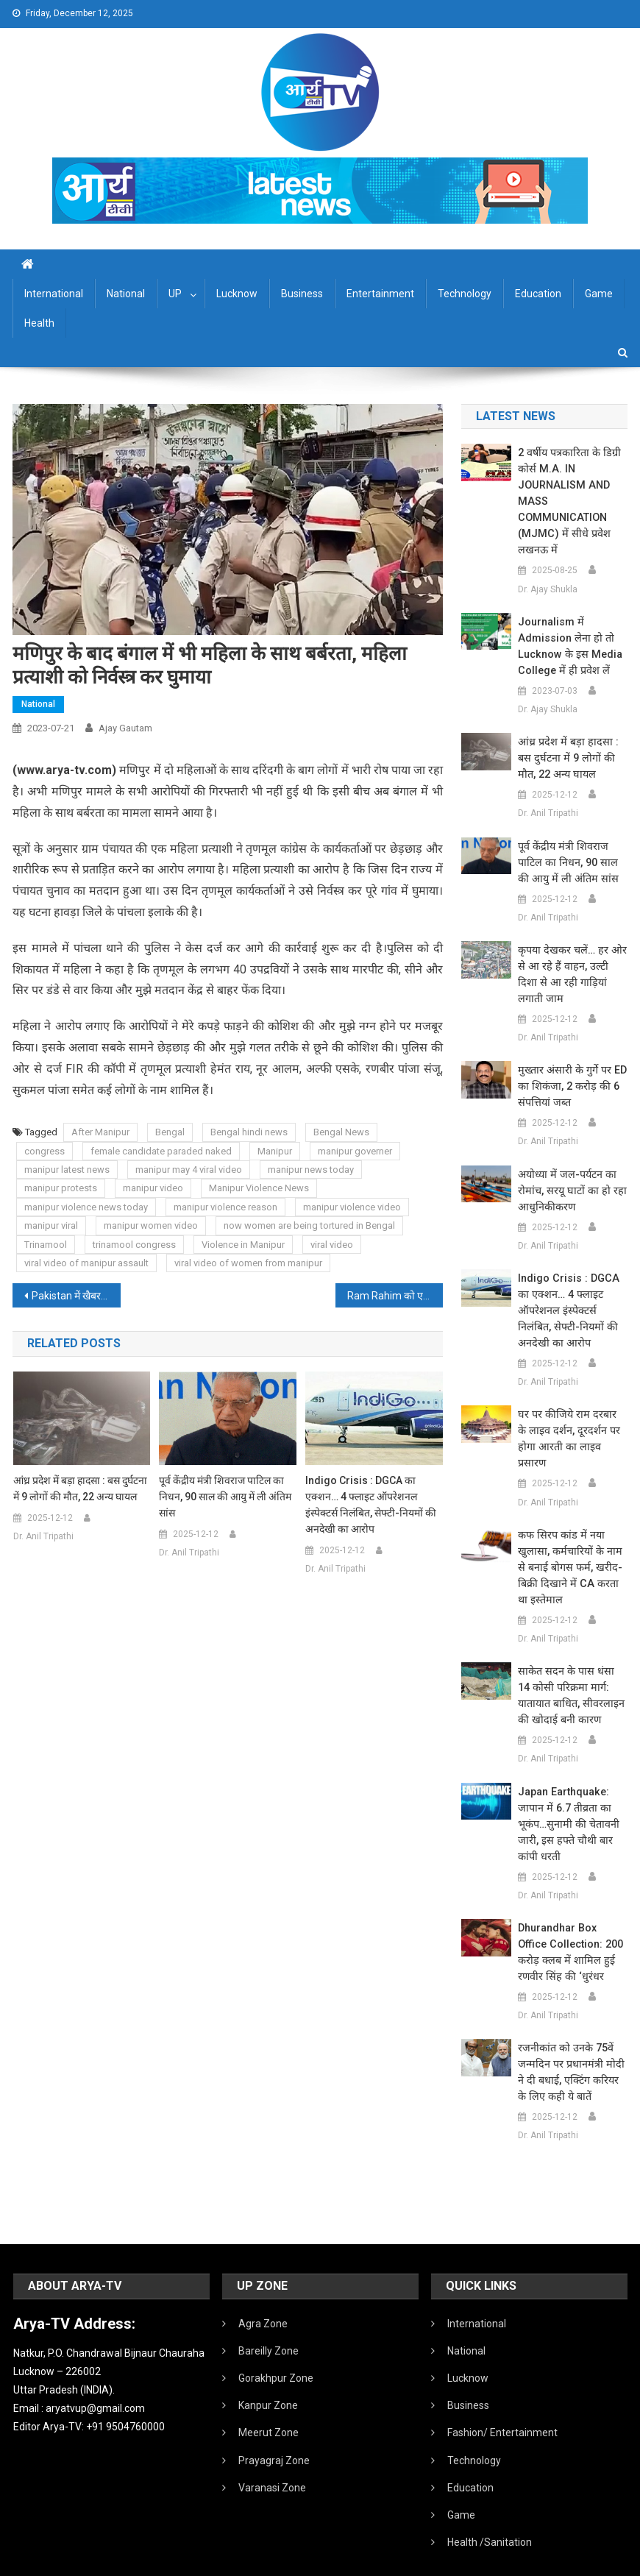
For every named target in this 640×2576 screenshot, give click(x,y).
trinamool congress (134, 1244)
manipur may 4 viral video (188, 1169)
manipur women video (151, 1225)
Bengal (170, 1132)
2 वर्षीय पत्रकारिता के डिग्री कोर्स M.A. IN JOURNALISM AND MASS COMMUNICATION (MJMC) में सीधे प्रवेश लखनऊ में (567, 501)
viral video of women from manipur (248, 1263)
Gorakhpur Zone (275, 2346)
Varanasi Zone (272, 2455)
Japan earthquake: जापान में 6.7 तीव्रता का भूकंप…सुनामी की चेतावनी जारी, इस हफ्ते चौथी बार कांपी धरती (567, 1792)
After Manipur (100, 1132)
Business (302, 293)
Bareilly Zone (268, 2318)
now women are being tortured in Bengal (309, 1225)
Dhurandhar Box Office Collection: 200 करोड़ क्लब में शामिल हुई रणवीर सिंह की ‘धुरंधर (572, 1920)
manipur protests (60, 1187)
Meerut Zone (268, 2400)
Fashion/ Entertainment (502, 2400)
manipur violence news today (86, 1207)
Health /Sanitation (489, 2510)
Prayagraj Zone (274, 2428)
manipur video (153, 1187)
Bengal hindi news (249, 1132)
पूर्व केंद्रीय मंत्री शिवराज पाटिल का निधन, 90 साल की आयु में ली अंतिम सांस (225, 1497)
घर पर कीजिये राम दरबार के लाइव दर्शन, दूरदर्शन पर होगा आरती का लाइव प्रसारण (570, 1415)
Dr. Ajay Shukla (547, 589)
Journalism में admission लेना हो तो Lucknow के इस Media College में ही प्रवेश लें (567, 647)
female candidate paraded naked (161, 1151)
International (53, 293)
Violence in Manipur (243, 1244)
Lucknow (236, 293)
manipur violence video (352, 1207)
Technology (464, 293)
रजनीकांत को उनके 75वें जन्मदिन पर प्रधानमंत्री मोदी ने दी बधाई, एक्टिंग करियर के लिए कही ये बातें (572, 2040)
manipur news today (311, 1169)
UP (175, 293)
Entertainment (380, 293)
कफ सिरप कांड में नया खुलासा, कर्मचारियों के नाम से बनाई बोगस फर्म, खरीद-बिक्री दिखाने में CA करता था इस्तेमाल (572, 1535)
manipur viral (51, 1225)
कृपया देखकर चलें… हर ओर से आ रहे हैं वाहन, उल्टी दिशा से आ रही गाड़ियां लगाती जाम (571, 967)
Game (599, 293)
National (126, 293)
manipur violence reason (225, 1207)
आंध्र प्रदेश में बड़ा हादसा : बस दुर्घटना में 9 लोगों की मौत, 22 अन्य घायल (80, 1488)
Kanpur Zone (268, 2373)
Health (39, 323)
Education (538, 293)
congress (44, 1151)
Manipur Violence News (259, 1187)
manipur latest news (67, 1169)
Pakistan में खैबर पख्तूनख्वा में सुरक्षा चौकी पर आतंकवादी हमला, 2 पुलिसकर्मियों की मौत (76, 1296)
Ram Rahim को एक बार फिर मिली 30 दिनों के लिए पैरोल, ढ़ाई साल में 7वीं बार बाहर (395, 1296)
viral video (331, 1244)
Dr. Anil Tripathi (43, 1536)
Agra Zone (263, 2291)
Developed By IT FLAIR (582, 2560)
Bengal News (341, 1132)
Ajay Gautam (125, 728)
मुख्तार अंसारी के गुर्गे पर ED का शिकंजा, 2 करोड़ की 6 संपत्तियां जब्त (570, 1071)
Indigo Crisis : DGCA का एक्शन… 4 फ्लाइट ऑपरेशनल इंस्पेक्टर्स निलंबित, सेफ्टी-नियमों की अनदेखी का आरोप (370, 1505)
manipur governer (355, 1151)
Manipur (274, 1151)
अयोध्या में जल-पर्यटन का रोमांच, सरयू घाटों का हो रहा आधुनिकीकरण (568, 1175)
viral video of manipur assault (86, 1263)
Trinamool (45, 1244)
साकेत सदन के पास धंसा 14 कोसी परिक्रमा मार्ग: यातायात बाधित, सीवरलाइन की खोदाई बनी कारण (572, 1663)
